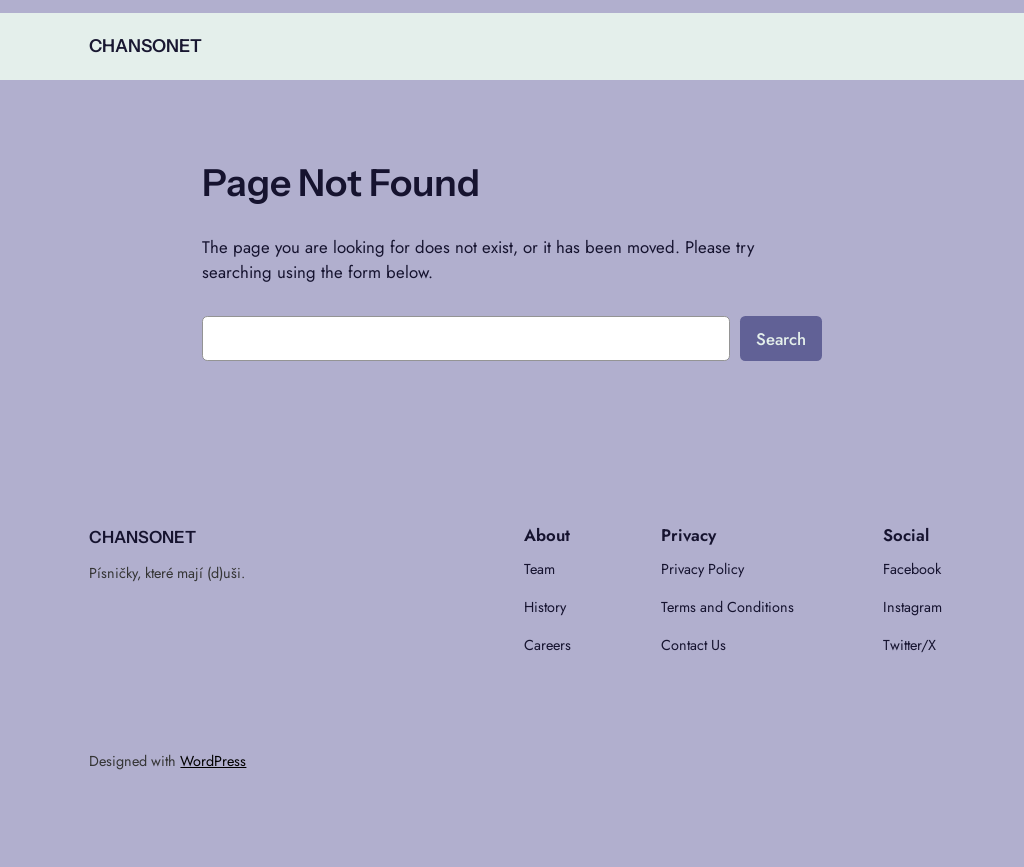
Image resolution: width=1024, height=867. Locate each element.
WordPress (213, 761)
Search (781, 339)
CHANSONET (145, 45)
